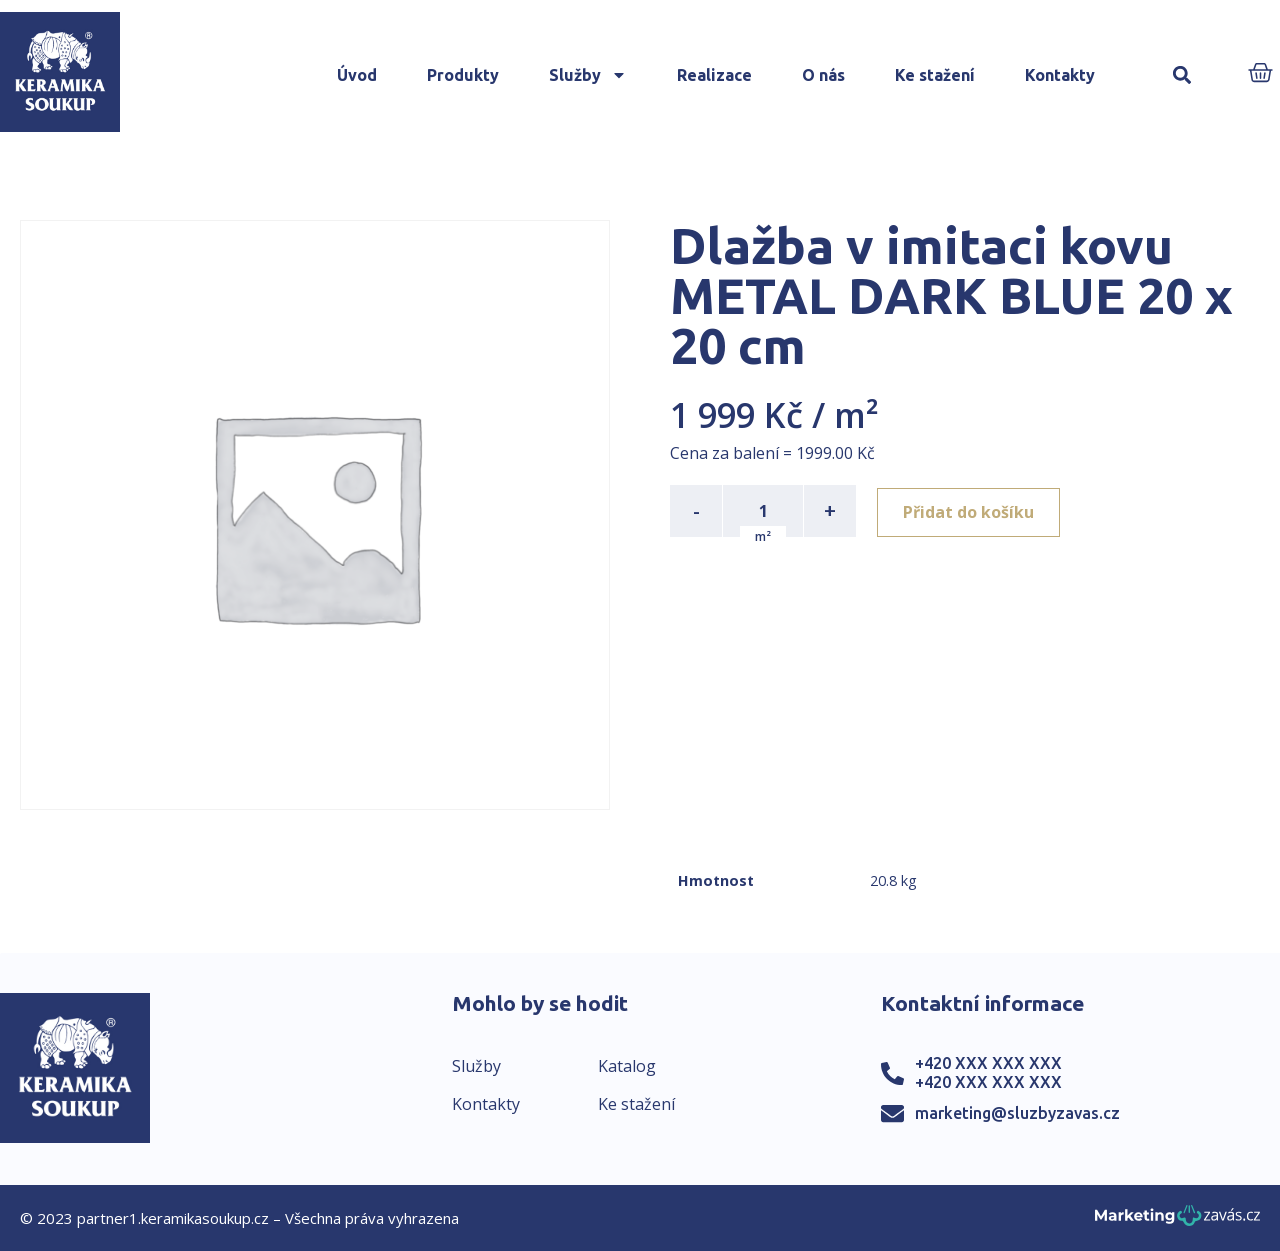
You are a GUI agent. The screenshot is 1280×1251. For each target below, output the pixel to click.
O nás (823, 75)
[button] (1181, 75)
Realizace (714, 75)
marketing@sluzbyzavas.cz (1017, 1113)
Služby (588, 75)
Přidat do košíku (971, 511)
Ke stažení (935, 75)
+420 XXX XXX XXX (988, 1063)
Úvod (357, 75)
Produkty (463, 75)
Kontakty (1060, 75)
